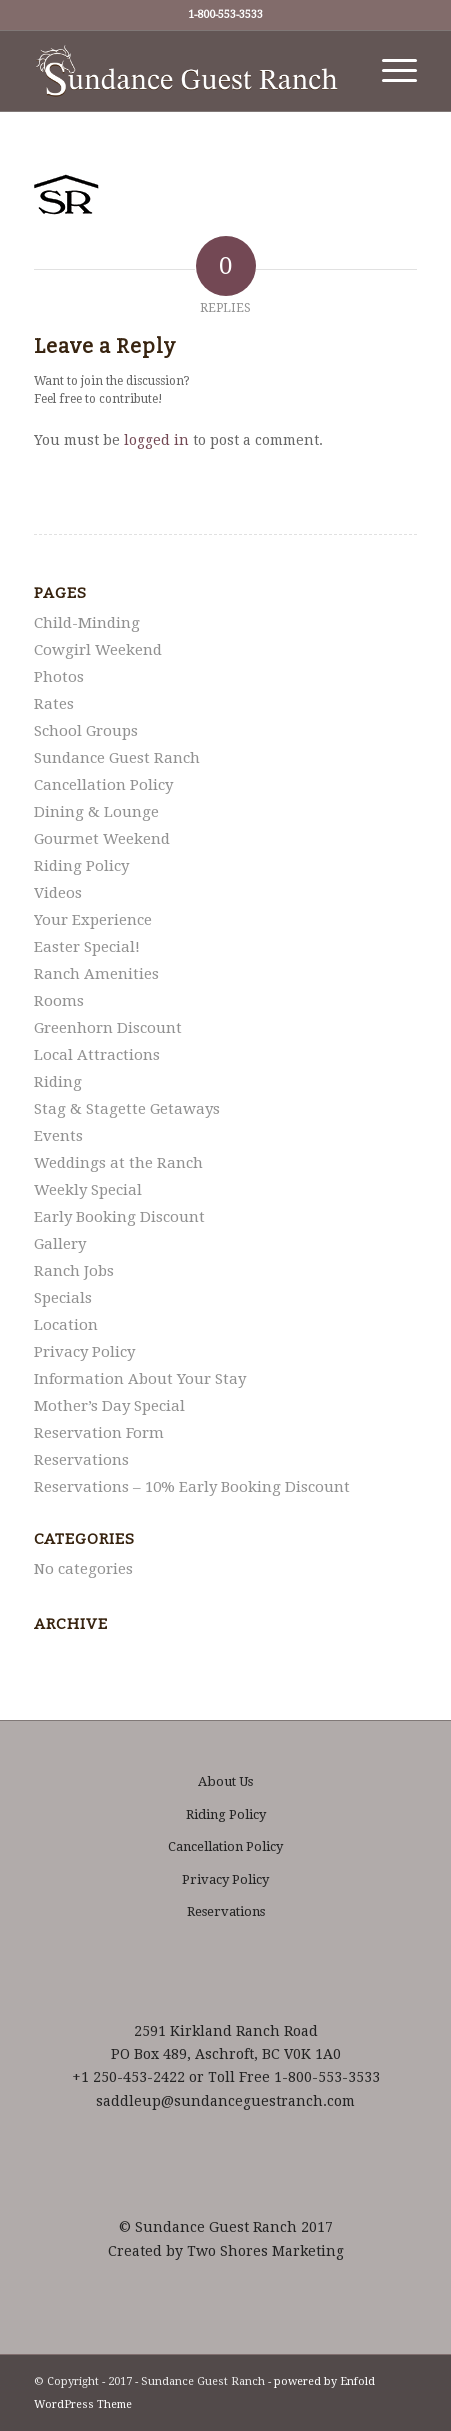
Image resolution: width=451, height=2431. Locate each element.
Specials (63, 1298)
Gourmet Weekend (102, 839)
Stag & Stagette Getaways (127, 1109)
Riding (58, 1082)
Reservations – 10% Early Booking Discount (192, 1487)
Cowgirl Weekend (98, 650)
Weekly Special (88, 1190)
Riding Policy (81, 866)
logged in (156, 440)
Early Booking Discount (119, 1217)
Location (66, 1325)
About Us (225, 1781)
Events (58, 1136)
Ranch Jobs (74, 1271)
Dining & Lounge (96, 812)
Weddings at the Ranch (118, 1163)
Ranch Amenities (96, 974)
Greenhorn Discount (108, 1028)
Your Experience (93, 920)
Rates (54, 704)
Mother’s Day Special (109, 1406)
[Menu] (389, 71)
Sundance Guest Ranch (117, 758)
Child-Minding (87, 623)
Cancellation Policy (103, 785)
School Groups (86, 731)
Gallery (60, 1244)
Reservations (81, 1460)
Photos (59, 677)
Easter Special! (87, 947)
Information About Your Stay (140, 1379)
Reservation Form (99, 1433)
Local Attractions (97, 1055)
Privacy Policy (84, 1352)
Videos (58, 893)
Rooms (59, 1001)
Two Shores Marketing (265, 2251)
